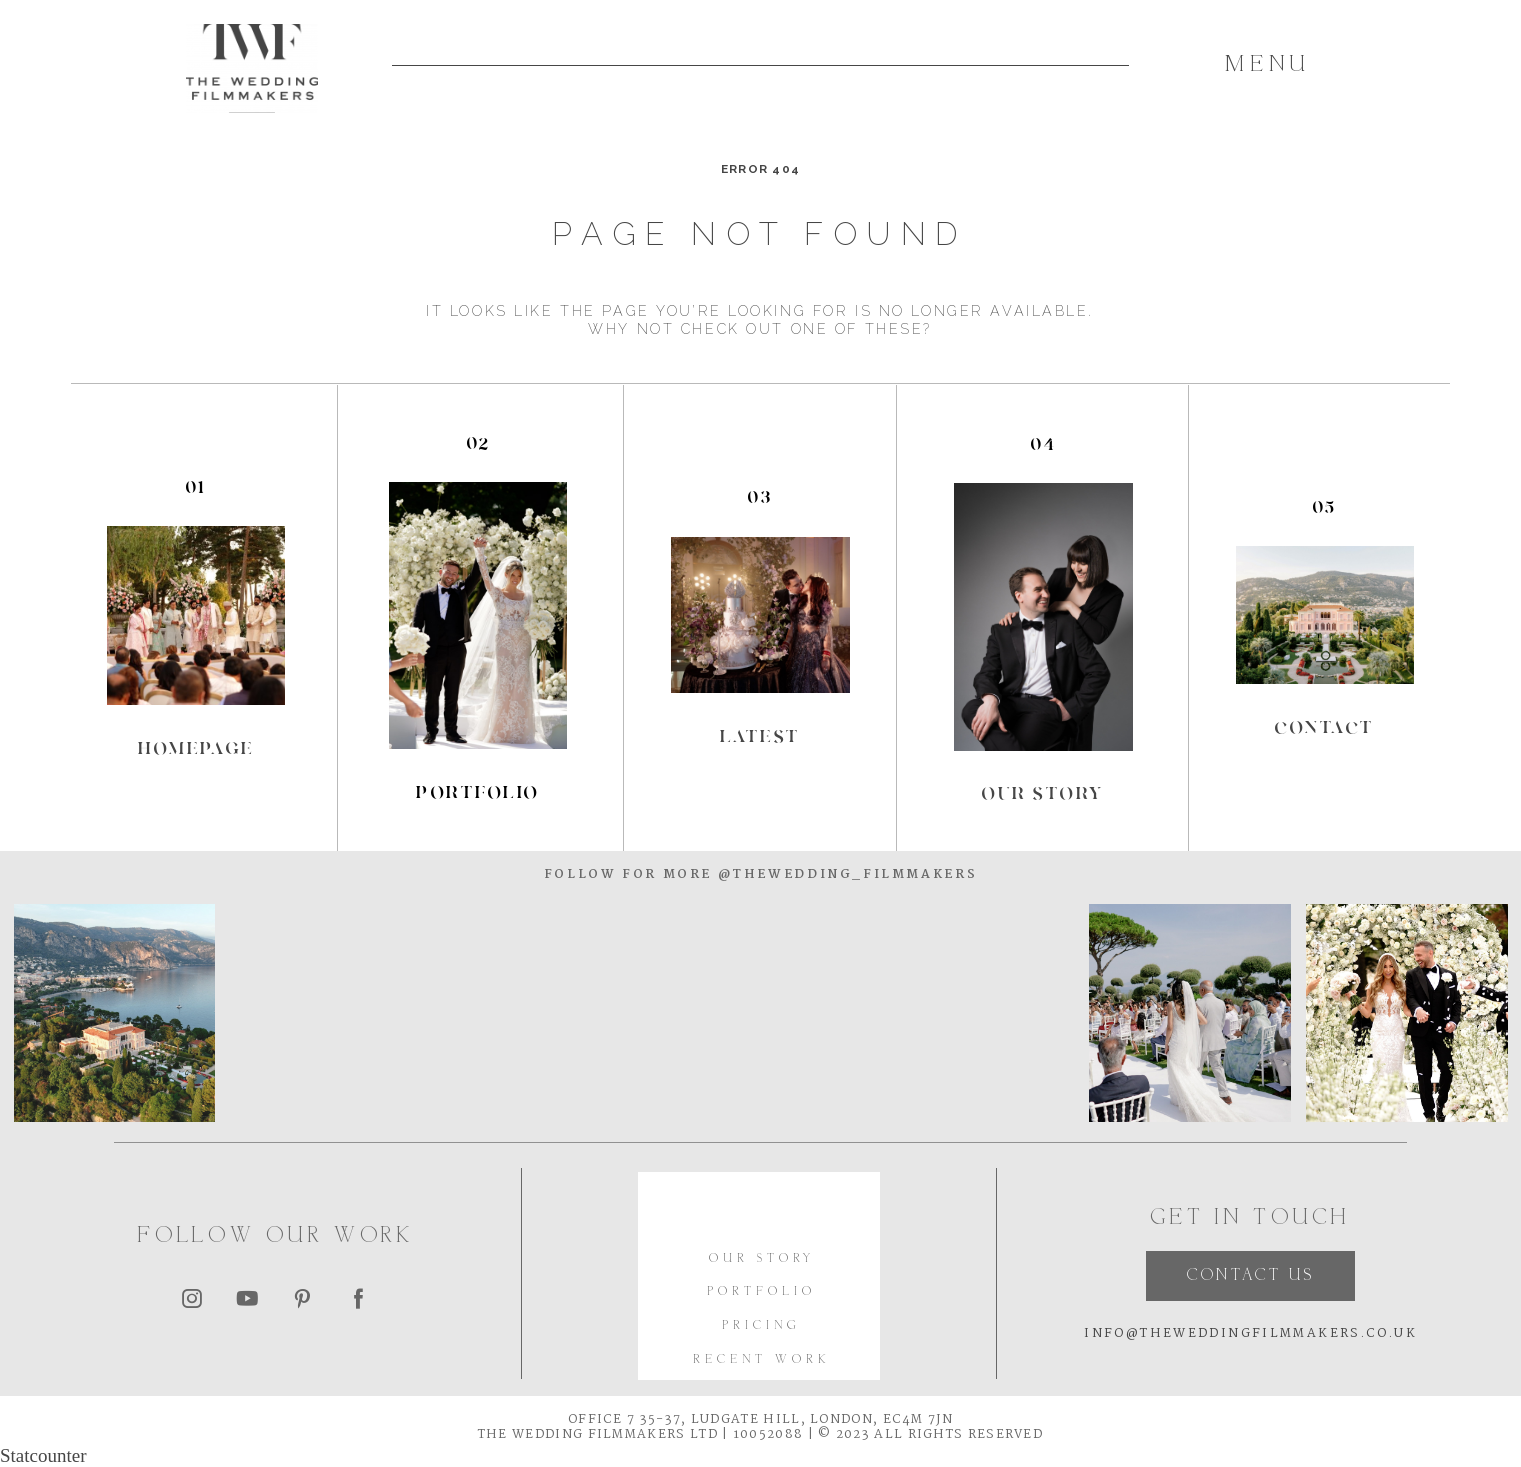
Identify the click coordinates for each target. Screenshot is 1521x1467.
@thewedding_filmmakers (844, 875)
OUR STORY (762, 1259)
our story (1043, 793)
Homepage (196, 748)
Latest (760, 736)
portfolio (477, 792)
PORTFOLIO (761, 1292)
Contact (1324, 727)
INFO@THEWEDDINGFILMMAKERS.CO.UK (1250, 1334)
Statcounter (43, 1455)
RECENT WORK (761, 1360)
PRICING (761, 1326)
